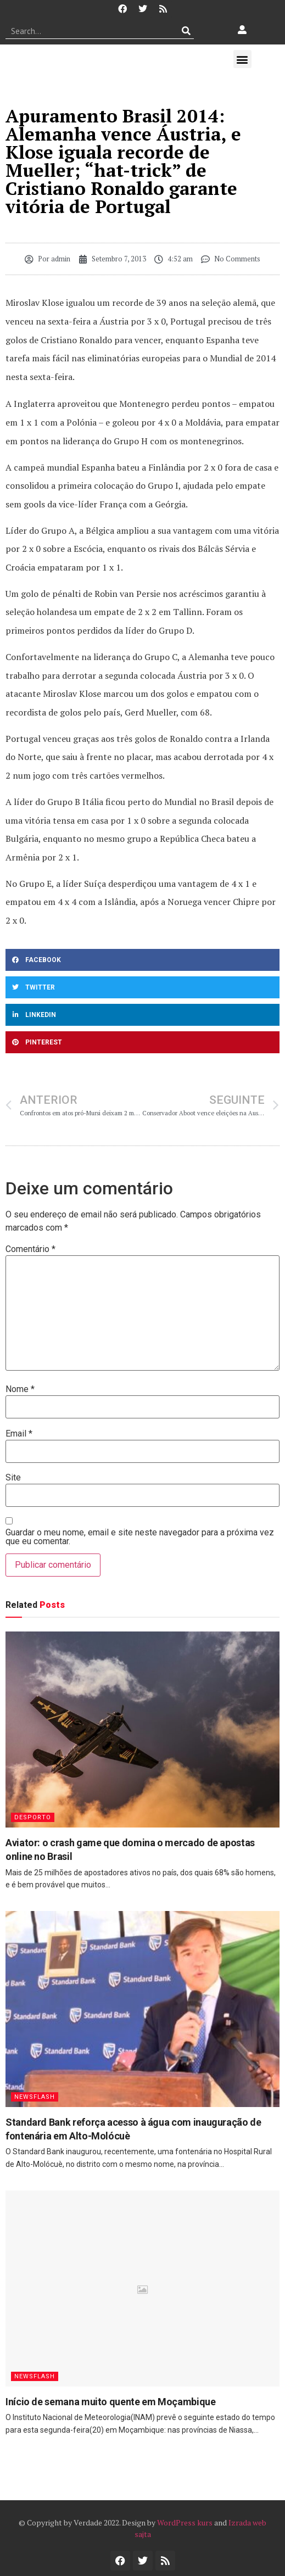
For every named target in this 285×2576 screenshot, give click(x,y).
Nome (20, 1389)
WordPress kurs (185, 2522)
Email (18, 1433)
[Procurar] (186, 30)
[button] (242, 59)
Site (13, 1477)
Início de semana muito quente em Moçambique (110, 2401)
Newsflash (34, 2096)
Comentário (30, 1249)
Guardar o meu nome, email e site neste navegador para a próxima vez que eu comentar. (139, 1537)
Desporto (32, 1817)
